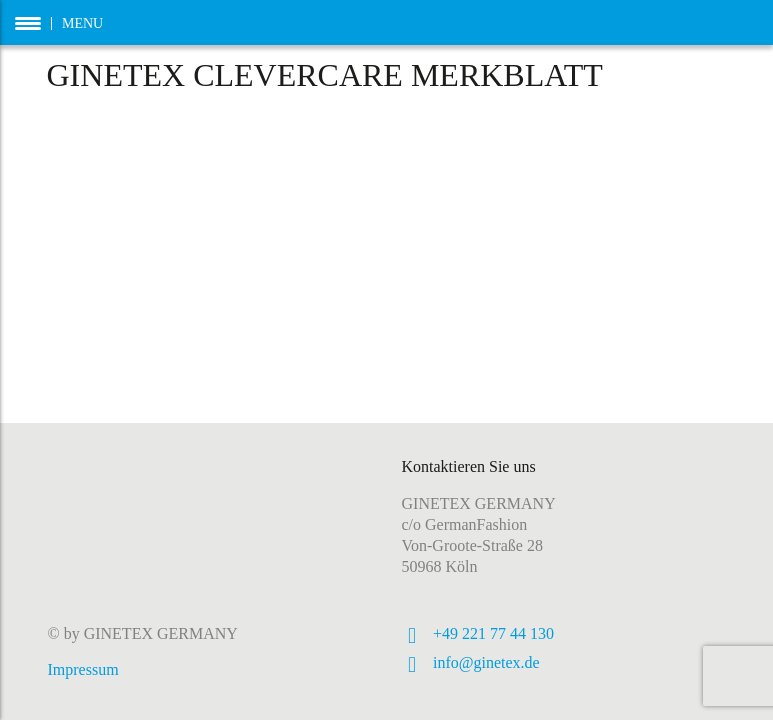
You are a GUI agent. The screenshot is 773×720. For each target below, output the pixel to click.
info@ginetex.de (486, 662)
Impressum (83, 669)
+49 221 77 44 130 (493, 633)
